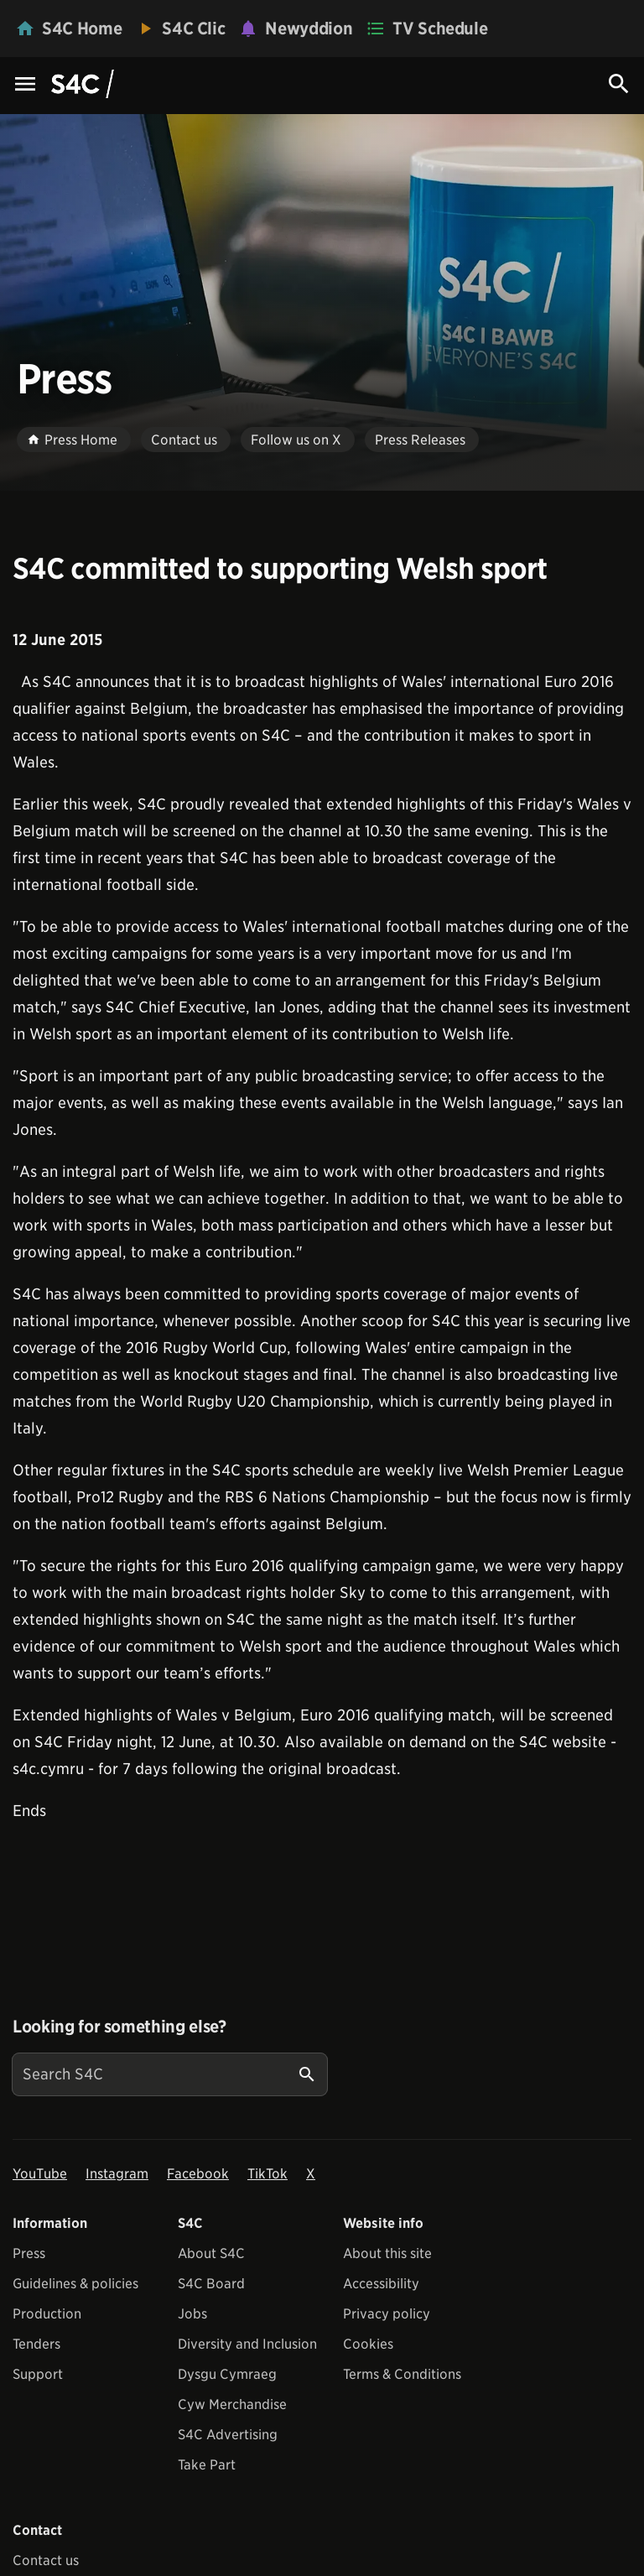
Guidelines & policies (75, 2284)
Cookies (368, 2344)
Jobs (192, 2314)
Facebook (198, 2174)
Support (38, 2374)
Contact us (46, 2560)
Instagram (117, 2174)
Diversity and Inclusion (247, 2344)
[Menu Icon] (25, 85)
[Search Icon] (618, 83)
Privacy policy (386, 2314)
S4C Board (211, 2284)
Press (29, 2253)
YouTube (40, 2174)
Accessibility (381, 2284)
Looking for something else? (119, 2027)
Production (47, 2314)
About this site (387, 2253)
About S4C (211, 2253)
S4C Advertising (228, 2435)
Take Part (207, 2465)
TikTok (267, 2174)
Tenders (36, 2344)
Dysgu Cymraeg (227, 2374)
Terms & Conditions (402, 2374)
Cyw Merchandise (232, 2404)
